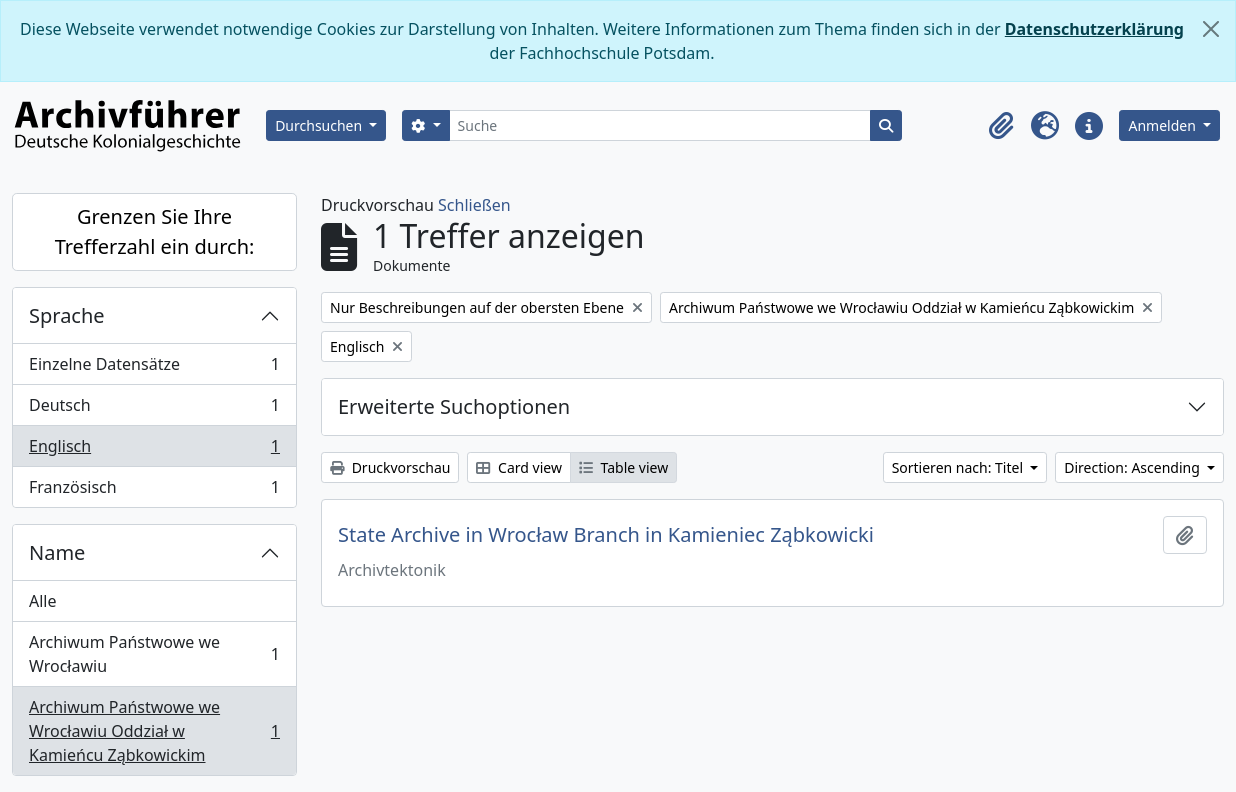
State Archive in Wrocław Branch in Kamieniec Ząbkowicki (606, 535)
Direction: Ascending (1133, 467)
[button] (1001, 126)
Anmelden (1163, 125)
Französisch (154, 491)
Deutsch (154, 409)
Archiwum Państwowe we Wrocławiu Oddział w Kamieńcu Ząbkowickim (154, 731)
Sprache (67, 315)
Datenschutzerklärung (1094, 29)
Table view (623, 467)
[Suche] (660, 125)
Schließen (474, 205)
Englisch (154, 450)
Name (57, 552)
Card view (518, 467)
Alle (43, 601)
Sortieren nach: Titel (959, 467)
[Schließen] (1211, 29)
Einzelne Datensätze (154, 368)
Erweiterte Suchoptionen (454, 406)
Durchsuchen (320, 125)
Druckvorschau (390, 467)
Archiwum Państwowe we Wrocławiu (154, 654)
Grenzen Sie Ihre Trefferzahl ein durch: (155, 231)
